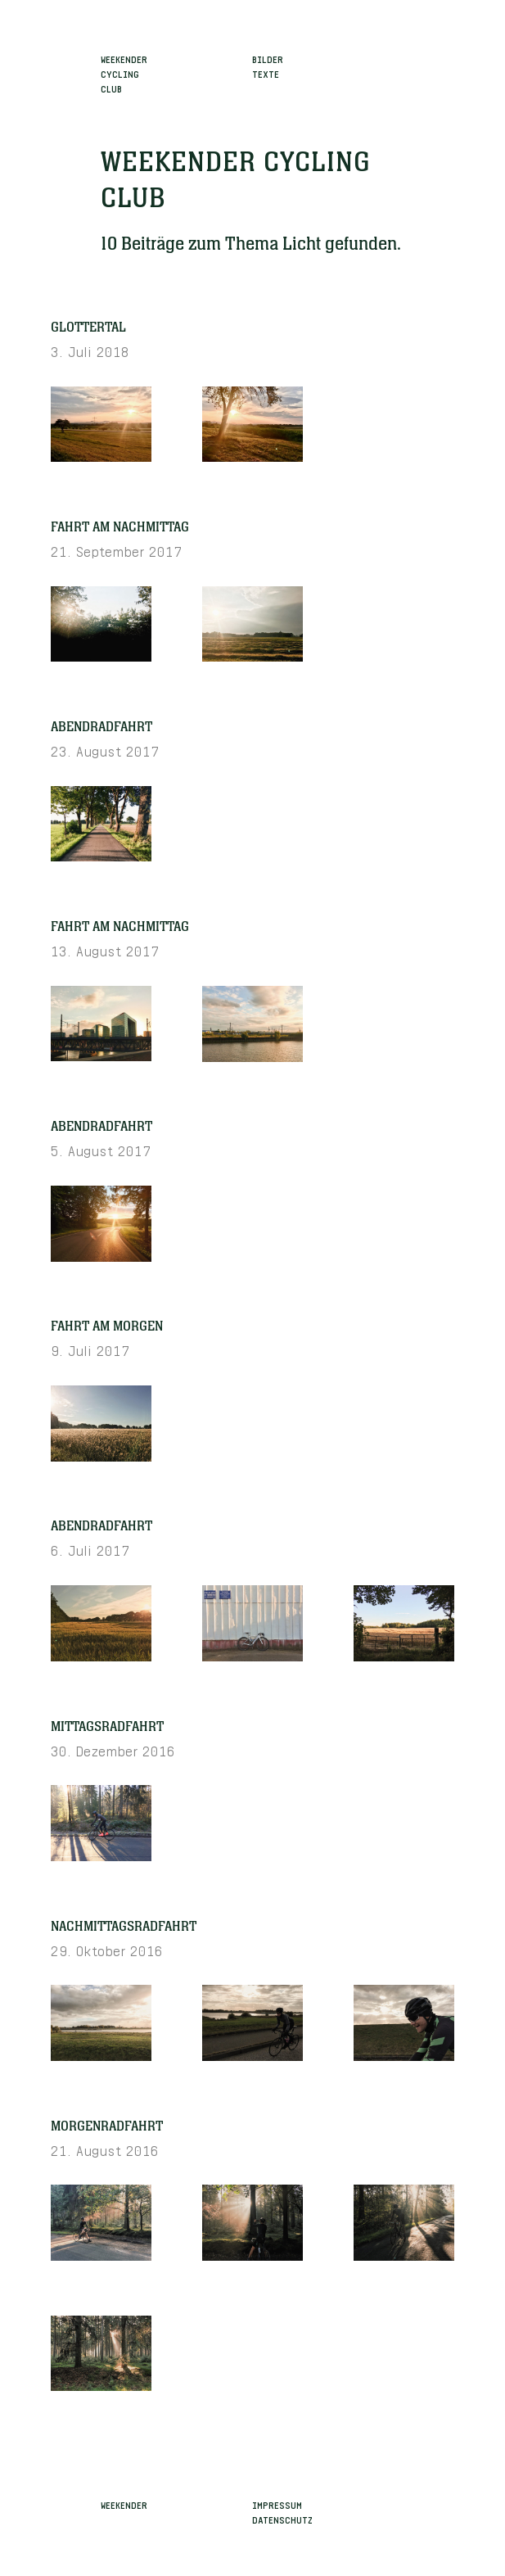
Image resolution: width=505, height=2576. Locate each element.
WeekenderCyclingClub (124, 72)
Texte (265, 73)
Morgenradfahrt (107, 2126)
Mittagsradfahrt (107, 1727)
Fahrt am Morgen (107, 1326)
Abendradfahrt (101, 727)
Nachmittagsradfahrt (123, 1926)
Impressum (277, 2504)
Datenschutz (282, 2518)
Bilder (267, 58)
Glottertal (88, 327)
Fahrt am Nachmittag (120, 527)
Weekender (124, 2504)
